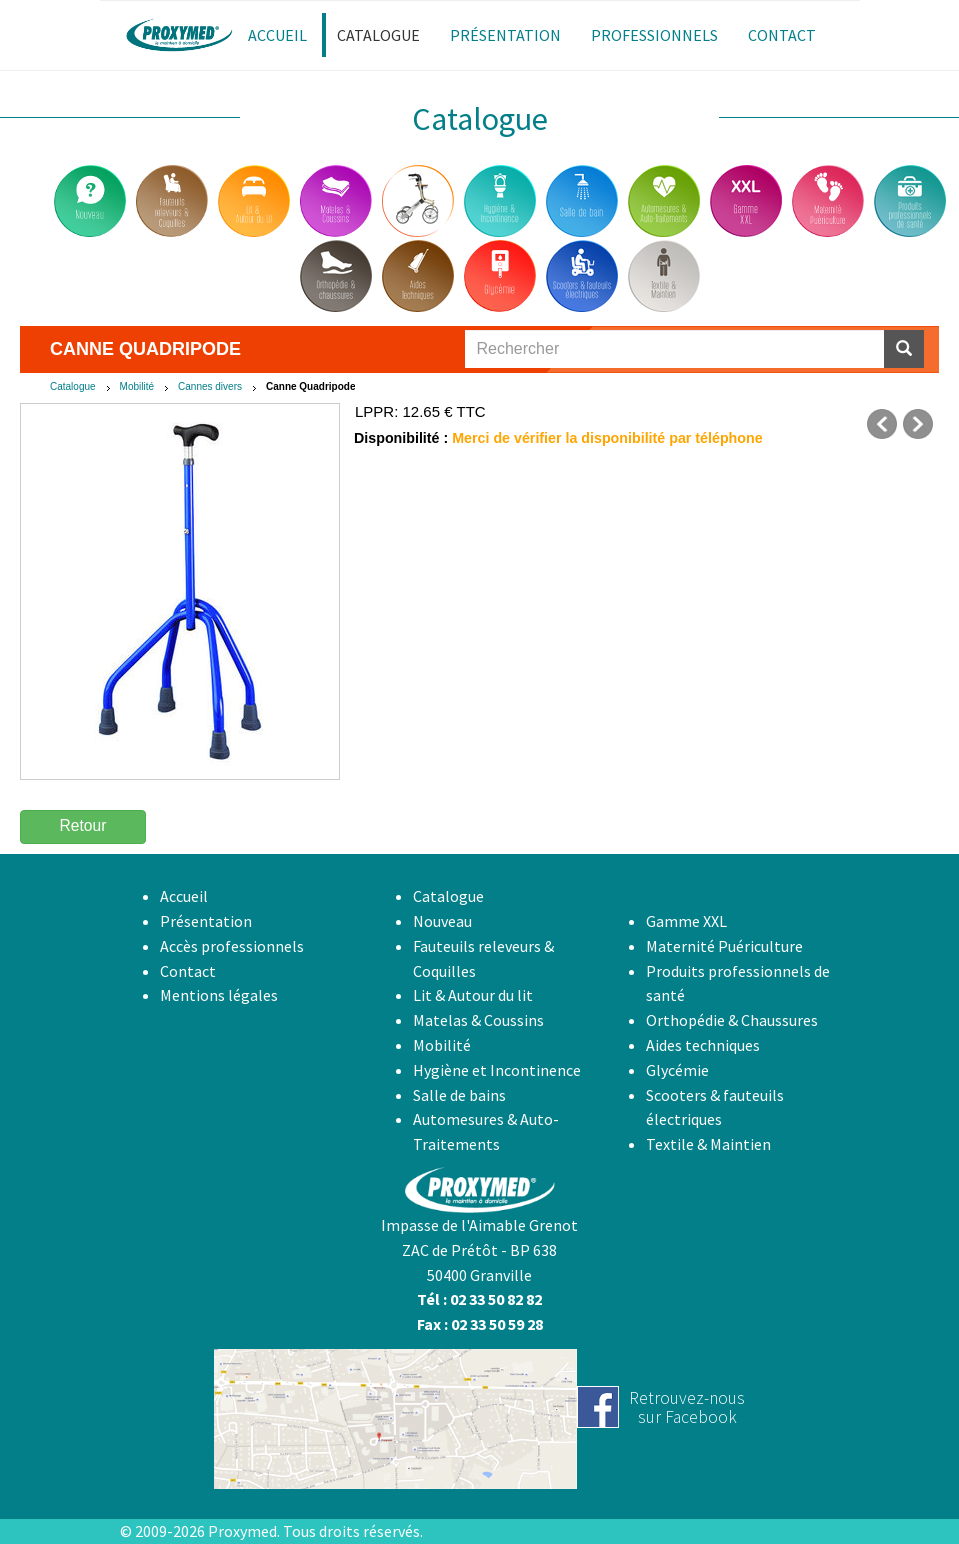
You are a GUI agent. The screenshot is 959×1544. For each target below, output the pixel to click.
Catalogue (73, 386)
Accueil (184, 896)
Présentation (206, 921)
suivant (918, 424)
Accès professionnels (232, 946)
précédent (882, 424)
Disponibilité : (401, 438)
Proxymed (242, 1531)
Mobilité (137, 386)
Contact (188, 971)
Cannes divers (210, 386)
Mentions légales (219, 995)
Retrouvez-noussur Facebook (687, 1407)
